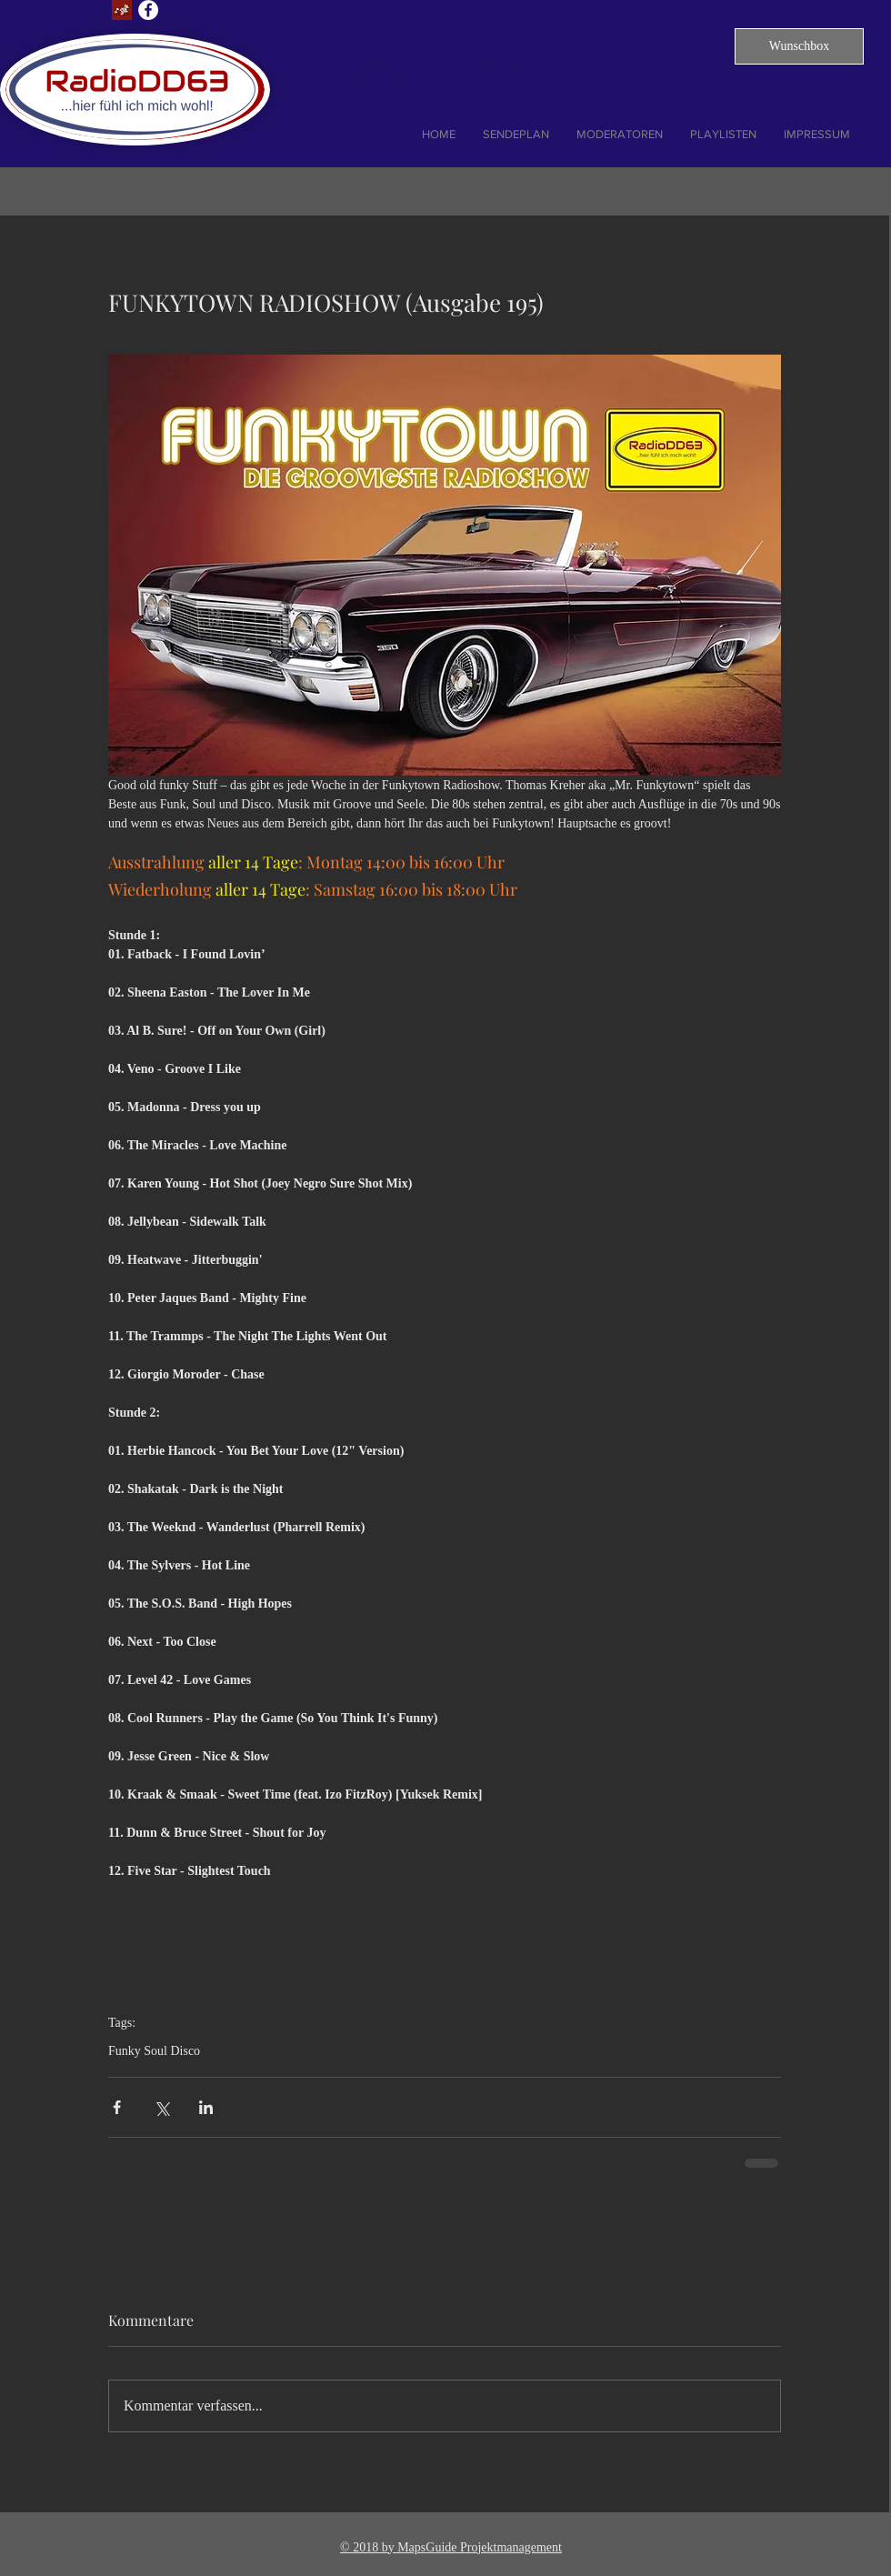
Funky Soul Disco (154, 2051)
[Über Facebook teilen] (116, 2107)
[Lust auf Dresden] (122, 10)
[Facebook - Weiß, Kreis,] (148, 10)
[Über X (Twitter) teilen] (161, 2107)
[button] (799, 46)
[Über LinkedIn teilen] (206, 2107)
